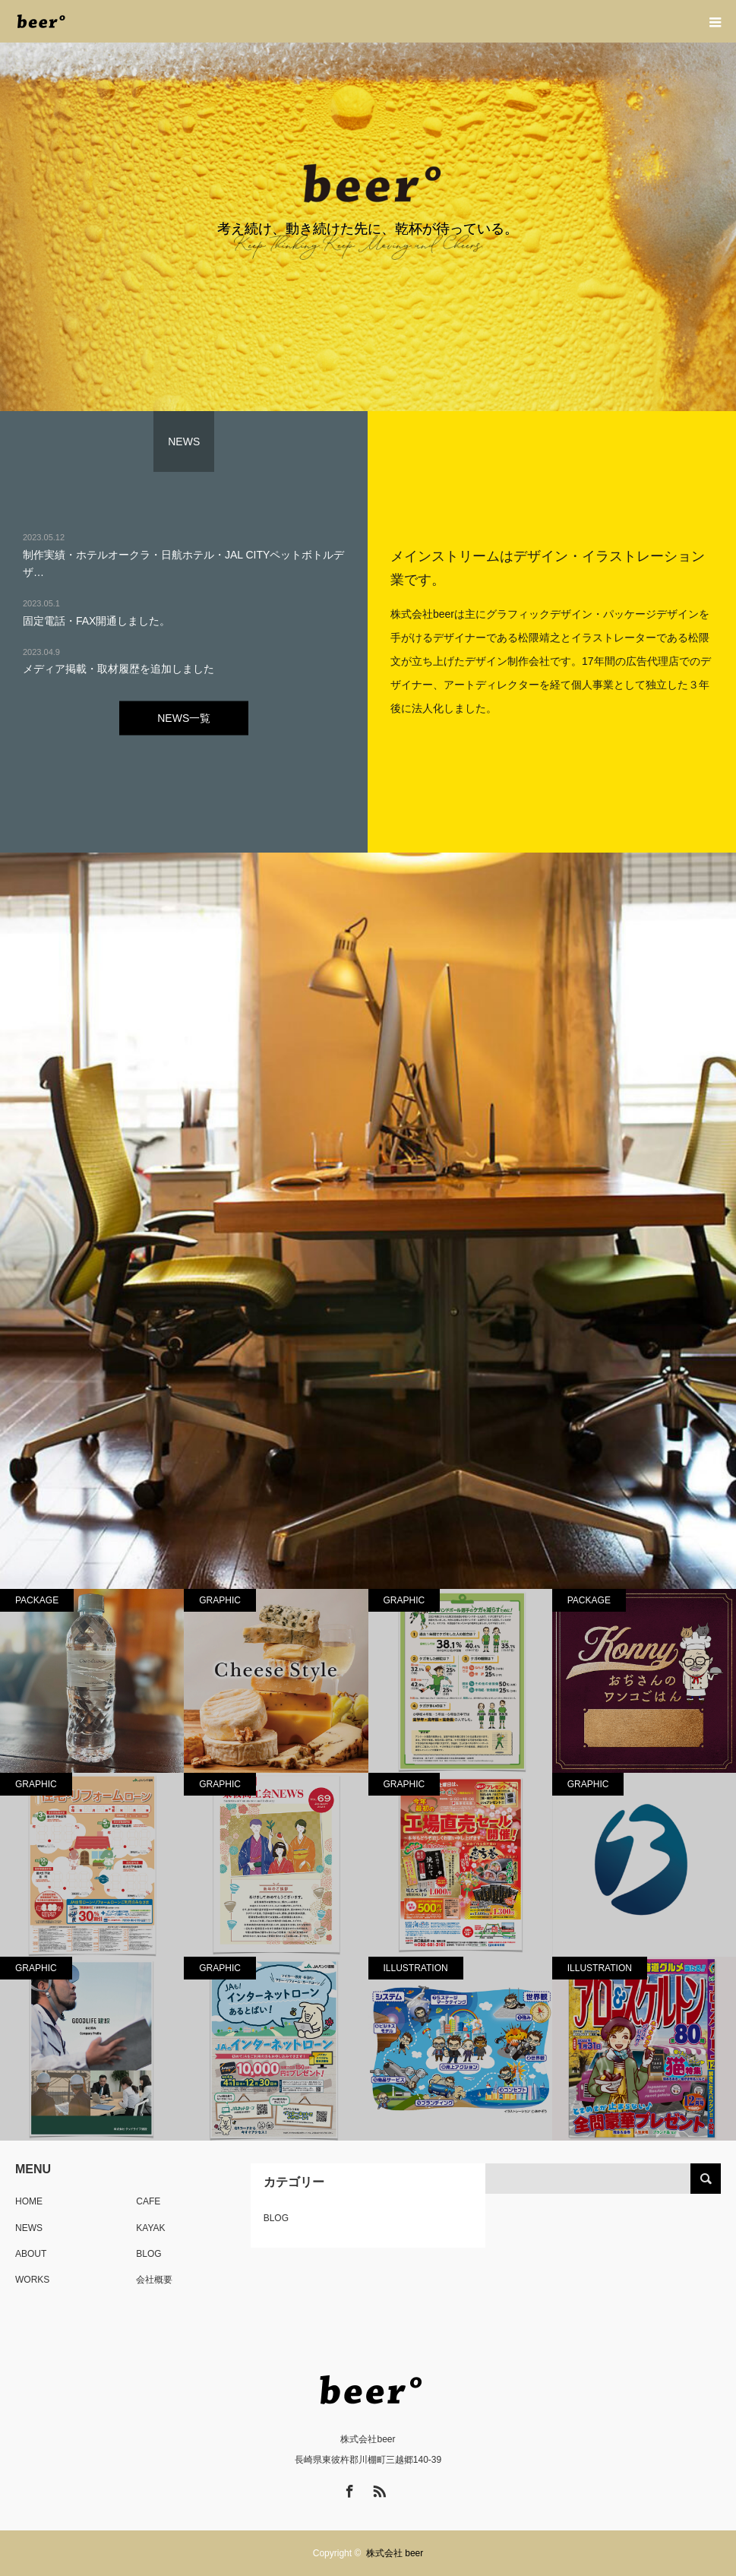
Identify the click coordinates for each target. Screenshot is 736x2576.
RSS (377, 2488)
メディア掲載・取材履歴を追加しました (118, 669)
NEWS (29, 2228)
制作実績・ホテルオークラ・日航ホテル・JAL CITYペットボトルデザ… (183, 563)
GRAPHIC (220, 1600)
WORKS (32, 2279)
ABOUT (30, 2253)
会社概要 (154, 2279)
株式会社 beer (394, 2553)
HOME (29, 2201)
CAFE (148, 2201)
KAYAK (150, 2228)
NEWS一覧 (183, 717)
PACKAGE (36, 1600)
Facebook (347, 2488)
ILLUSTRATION (416, 1968)
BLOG (148, 2253)
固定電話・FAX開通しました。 (96, 620)
